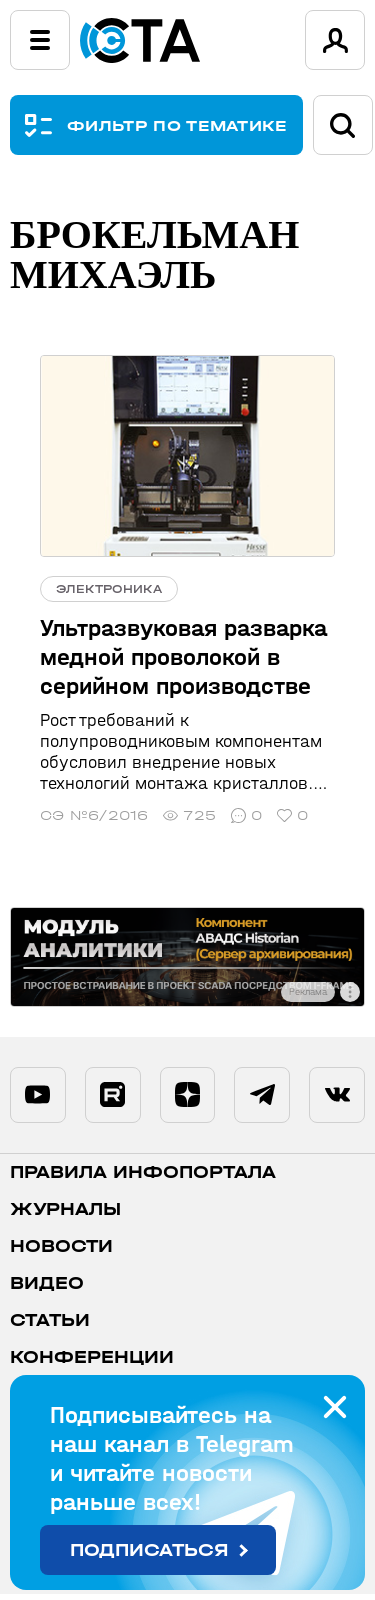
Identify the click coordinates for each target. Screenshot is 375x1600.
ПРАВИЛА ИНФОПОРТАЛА (143, 1178)
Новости (61, 1252)
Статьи (50, 1326)
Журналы (65, 1215)
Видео (47, 1289)
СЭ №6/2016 (94, 815)
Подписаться (149, 1550)
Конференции (92, 1363)
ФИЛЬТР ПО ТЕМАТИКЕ (177, 125)
